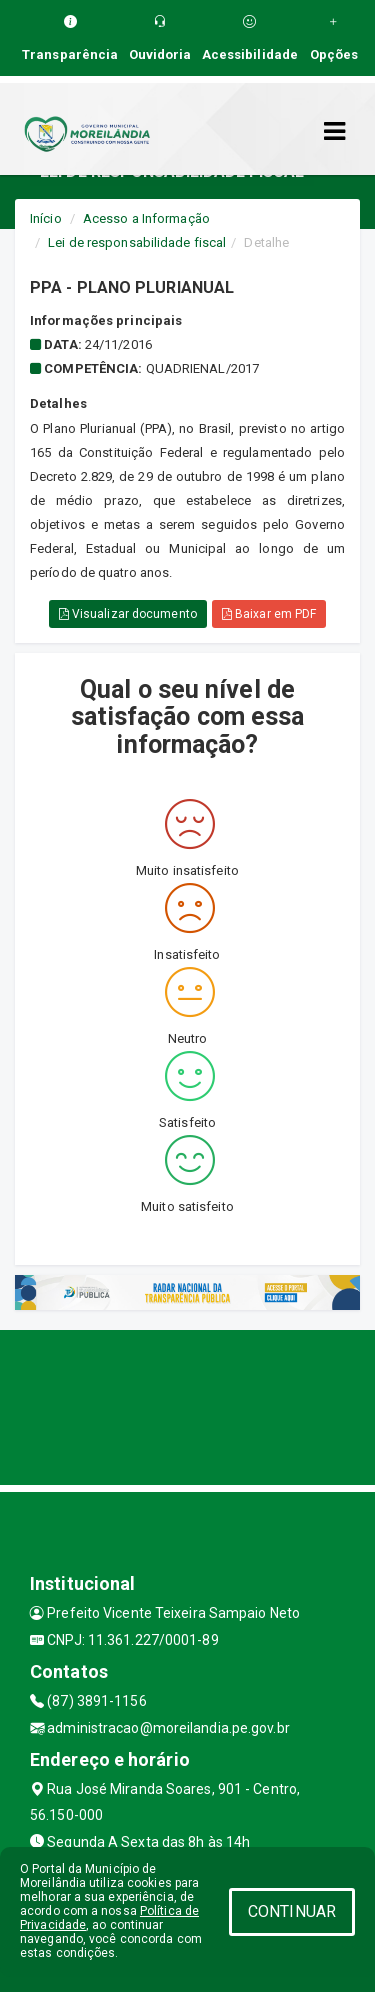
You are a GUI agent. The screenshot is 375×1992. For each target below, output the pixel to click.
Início (46, 218)
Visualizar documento (128, 614)
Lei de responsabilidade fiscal (137, 242)
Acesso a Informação (146, 218)
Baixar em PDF (269, 614)
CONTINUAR (292, 1911)
